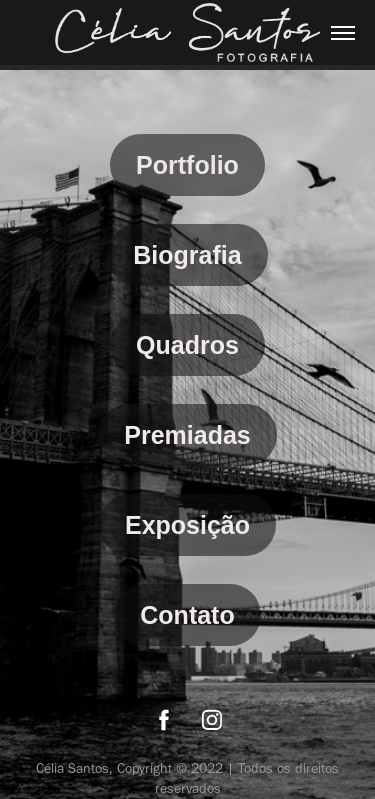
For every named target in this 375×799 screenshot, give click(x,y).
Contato (187, 615)
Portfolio (187, 165)
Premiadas (187, 435)
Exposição (187, 525)
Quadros (187, 345)
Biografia (187, 255)
